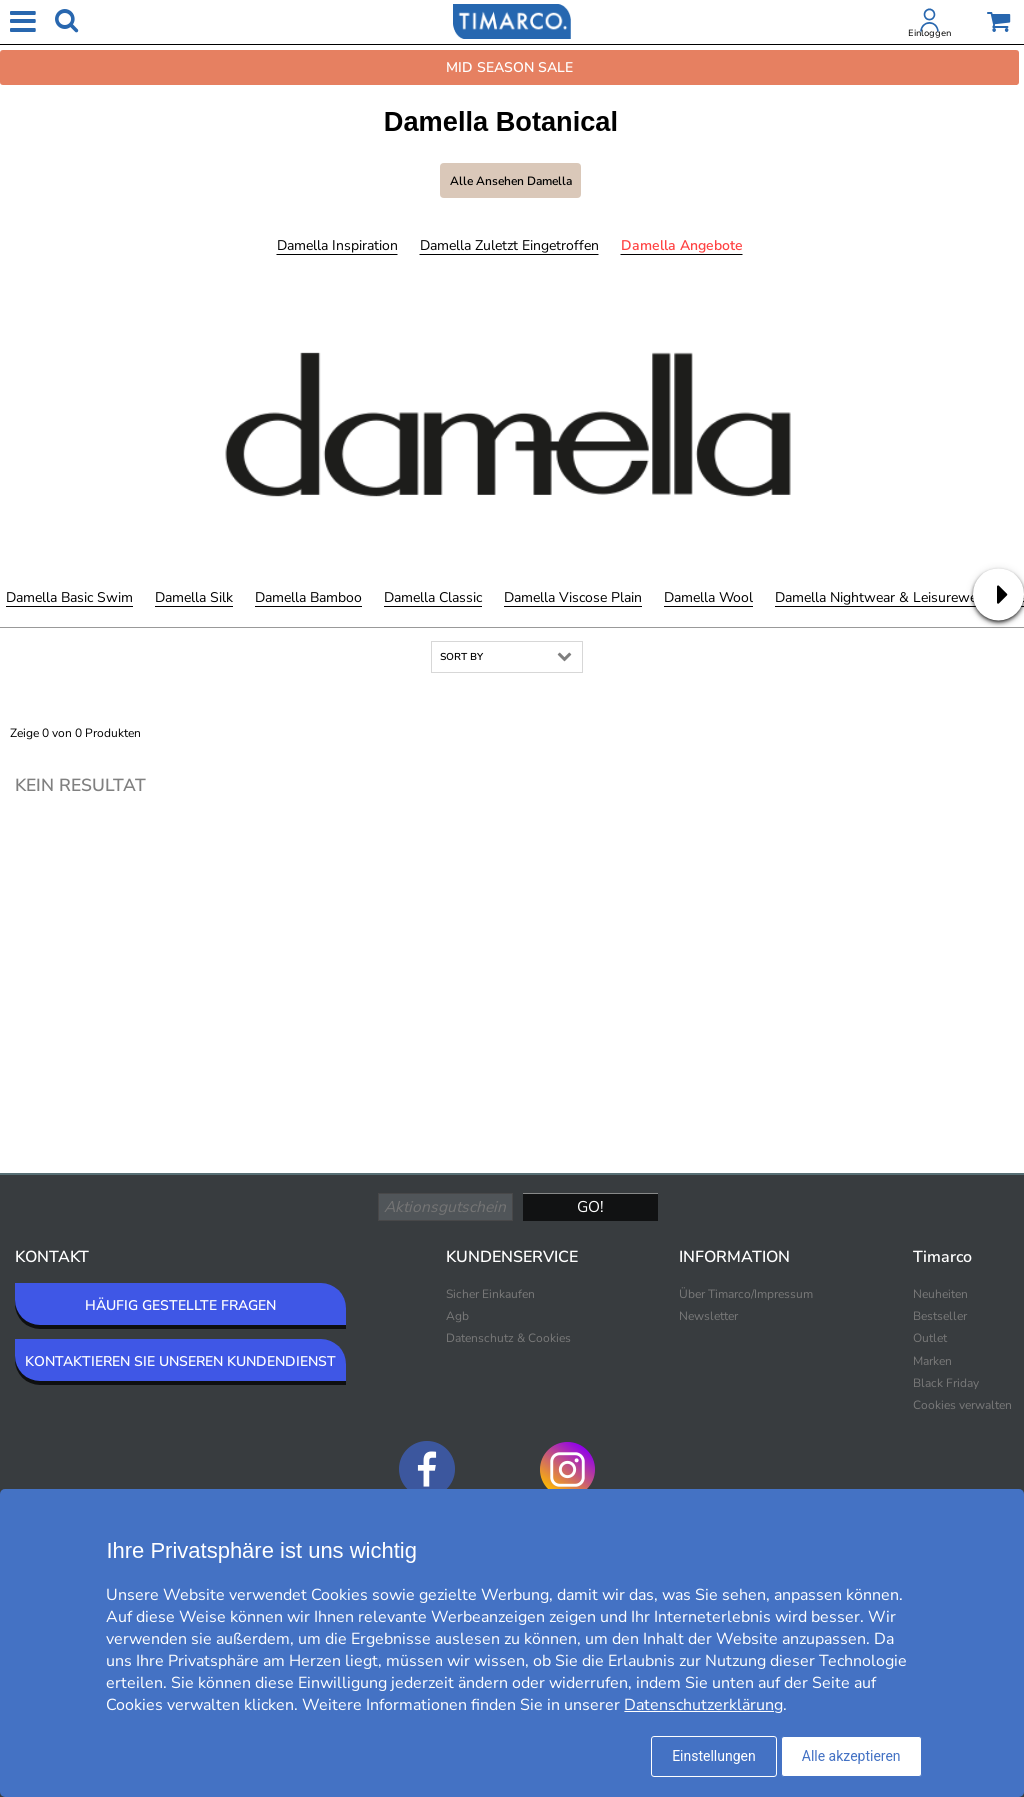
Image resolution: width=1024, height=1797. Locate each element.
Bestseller (940, 1316)
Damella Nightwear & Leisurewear (882, 597)
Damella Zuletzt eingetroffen (509, 245)
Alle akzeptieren (851, 1756)
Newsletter (708, 1316)
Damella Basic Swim (69, 597)
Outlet (930, 1338)
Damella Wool (708, 597)
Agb (457, 1316)
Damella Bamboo (308, 597)
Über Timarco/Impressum (746, 1294)
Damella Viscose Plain (573, 597)
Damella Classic (433, 597)
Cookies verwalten (962, 1405)
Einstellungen (714, 1756)
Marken (932, 1361)
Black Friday (946, 1383)
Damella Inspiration (337, 245)
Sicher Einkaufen (490, 1294)
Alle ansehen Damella (511, 181)
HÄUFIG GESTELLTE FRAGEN (180, 1305)
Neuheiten (940, 1294)
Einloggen (929, 33)
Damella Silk (194, 597)
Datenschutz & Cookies (508, 1338)
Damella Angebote (682, 245)
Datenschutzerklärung (703, 1705)
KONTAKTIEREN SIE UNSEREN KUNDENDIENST (180, 1361)
